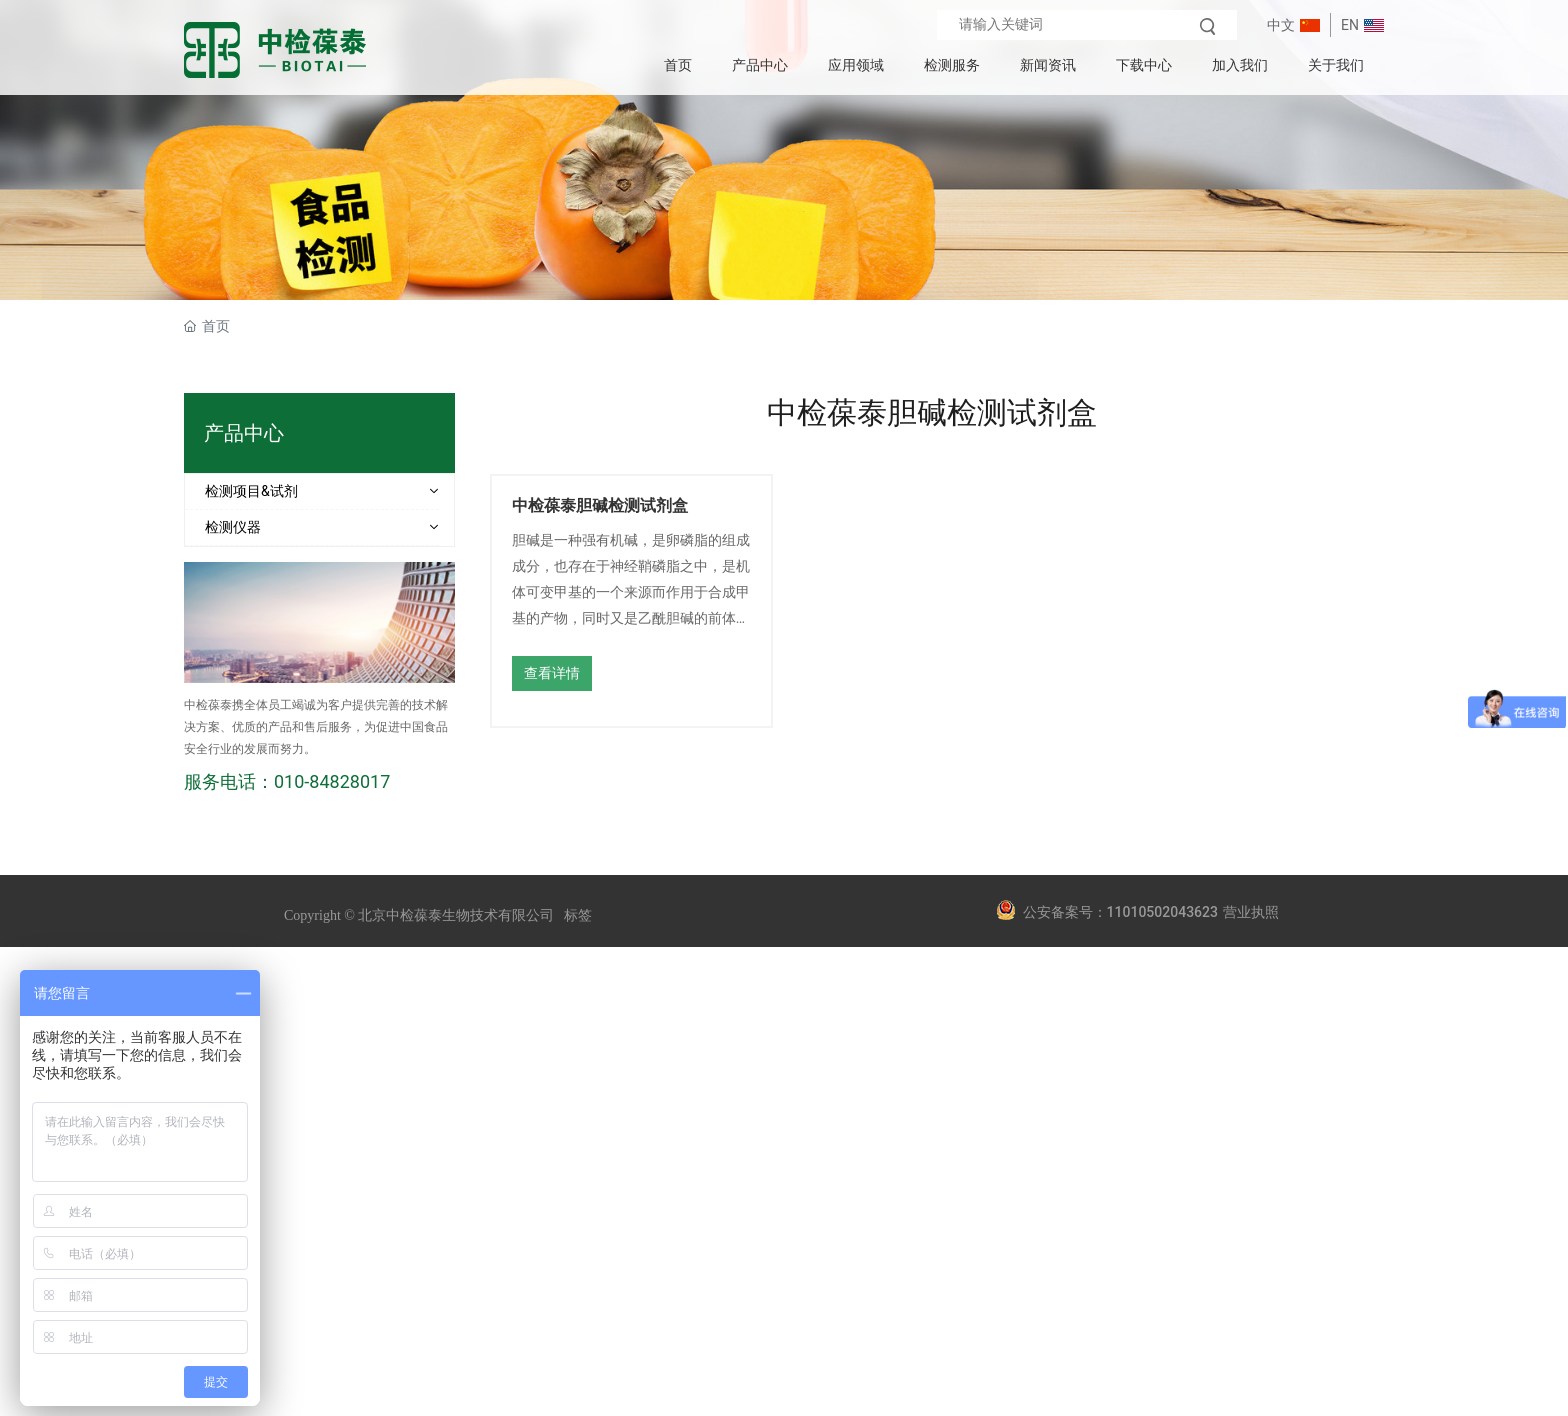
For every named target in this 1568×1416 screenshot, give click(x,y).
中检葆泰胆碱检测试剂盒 (600, 505)
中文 (1281, 25)
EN (1350, 25)
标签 (578, 915)
